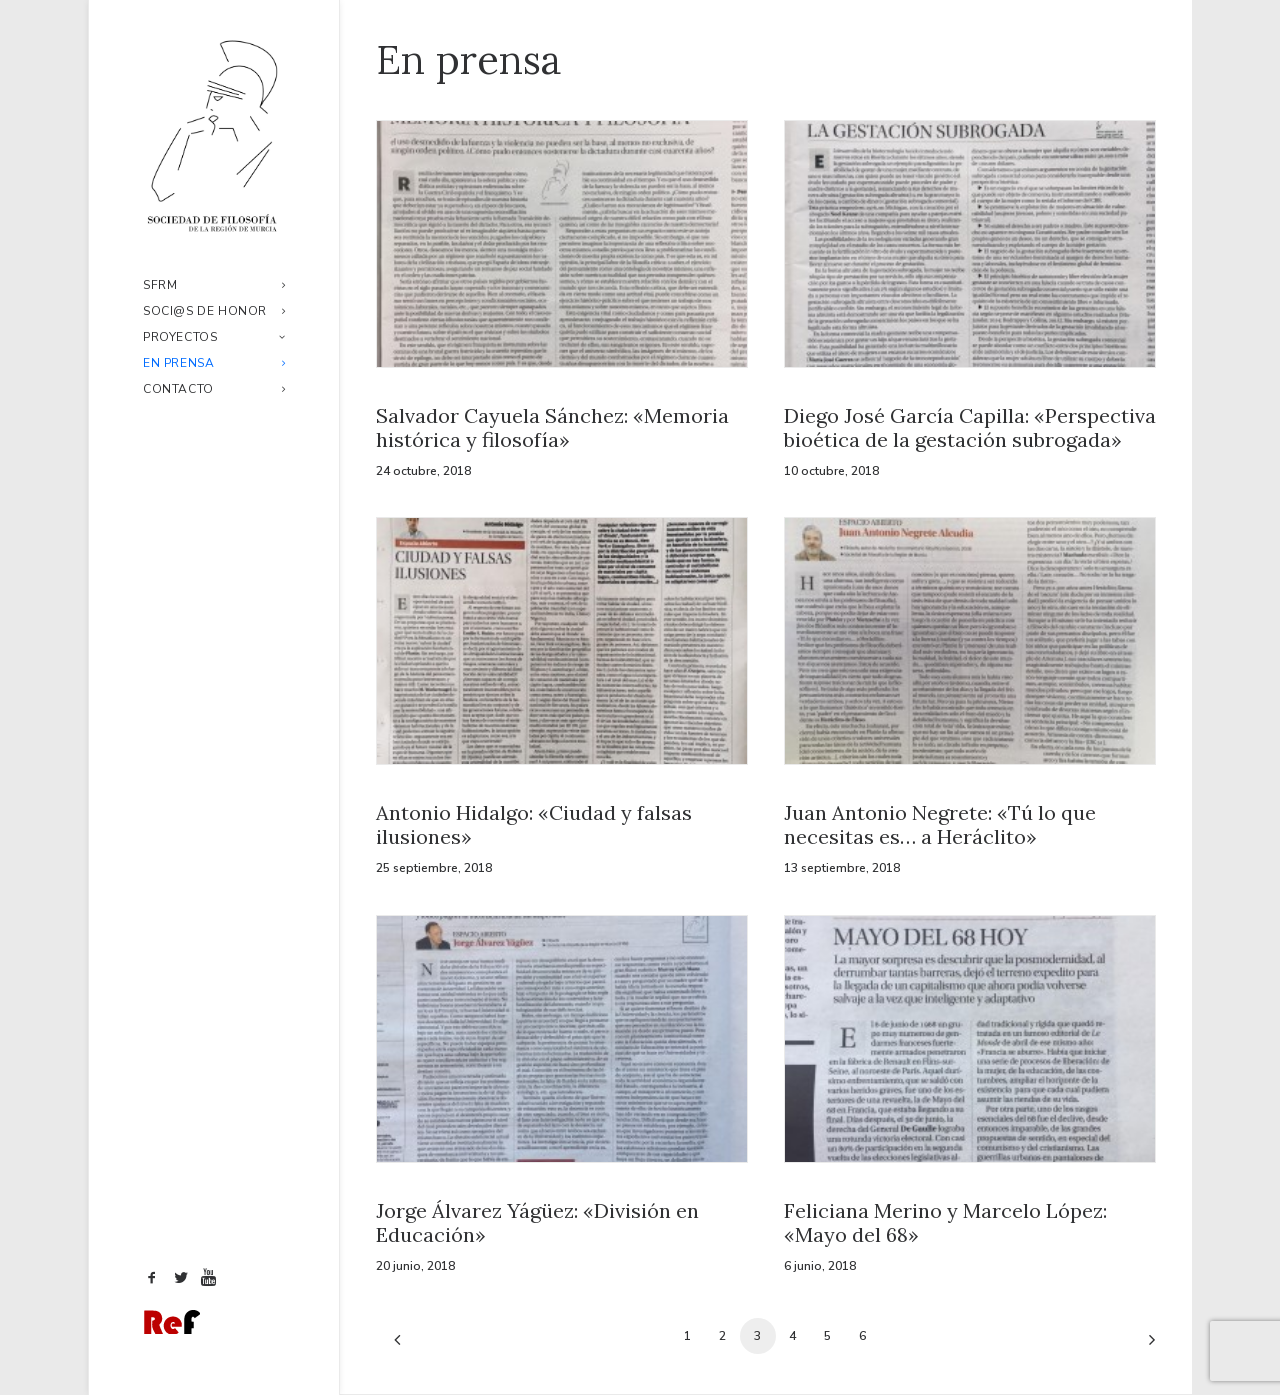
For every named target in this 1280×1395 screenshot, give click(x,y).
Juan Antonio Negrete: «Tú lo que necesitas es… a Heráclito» (940, 824)
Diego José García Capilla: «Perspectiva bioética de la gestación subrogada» (970, 427)
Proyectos (214, 337)
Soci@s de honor (214, 311)
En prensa (214, 363)
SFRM (214, 285)
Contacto (214, 389)
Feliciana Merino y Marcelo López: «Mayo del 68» (945, 1222)
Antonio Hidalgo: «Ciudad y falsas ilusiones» (534, 824)
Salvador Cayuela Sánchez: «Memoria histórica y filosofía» (552, 427)
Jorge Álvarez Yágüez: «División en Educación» (537, 1222)
